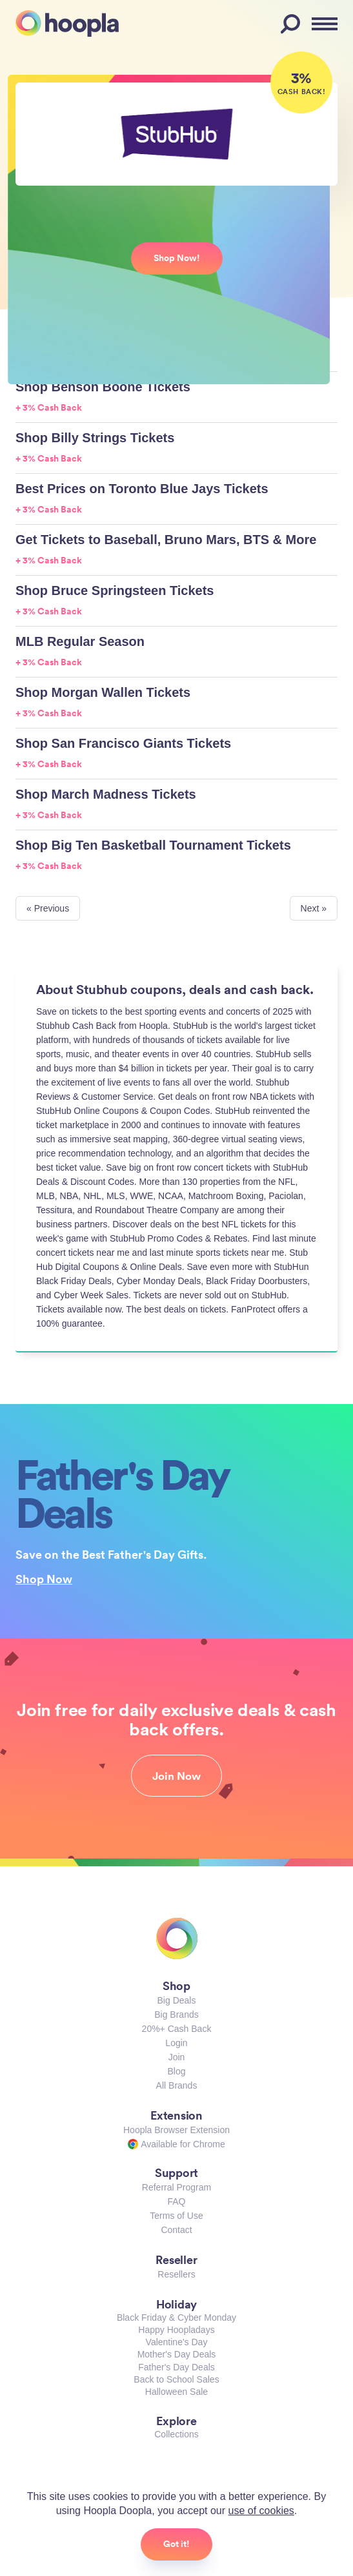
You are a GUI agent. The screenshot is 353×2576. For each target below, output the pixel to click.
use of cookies (261, 2510)
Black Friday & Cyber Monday (176, 2317)
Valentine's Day (177, 2342)
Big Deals (176, 2000)
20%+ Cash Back (177, 2029)
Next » (314, 908)
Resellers (176, 2274)
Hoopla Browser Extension (176, 2130)
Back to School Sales (176, 2379)
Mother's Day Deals (176, 2354)
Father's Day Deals (176, 2367)
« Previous (47, 908)
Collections (176, 2434)
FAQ (176, 2201)
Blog (176, 2071)
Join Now (176, 1776)
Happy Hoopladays (176, 2330)
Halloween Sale (176, 2391)
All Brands (176, 2085)
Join (176, 2057)
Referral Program (176, 2187)
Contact (176, 2230)
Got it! (176, 2543)
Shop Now (43, 1579)
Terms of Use (176, 2215)
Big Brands (176, 2014)
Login (176, 2043)
